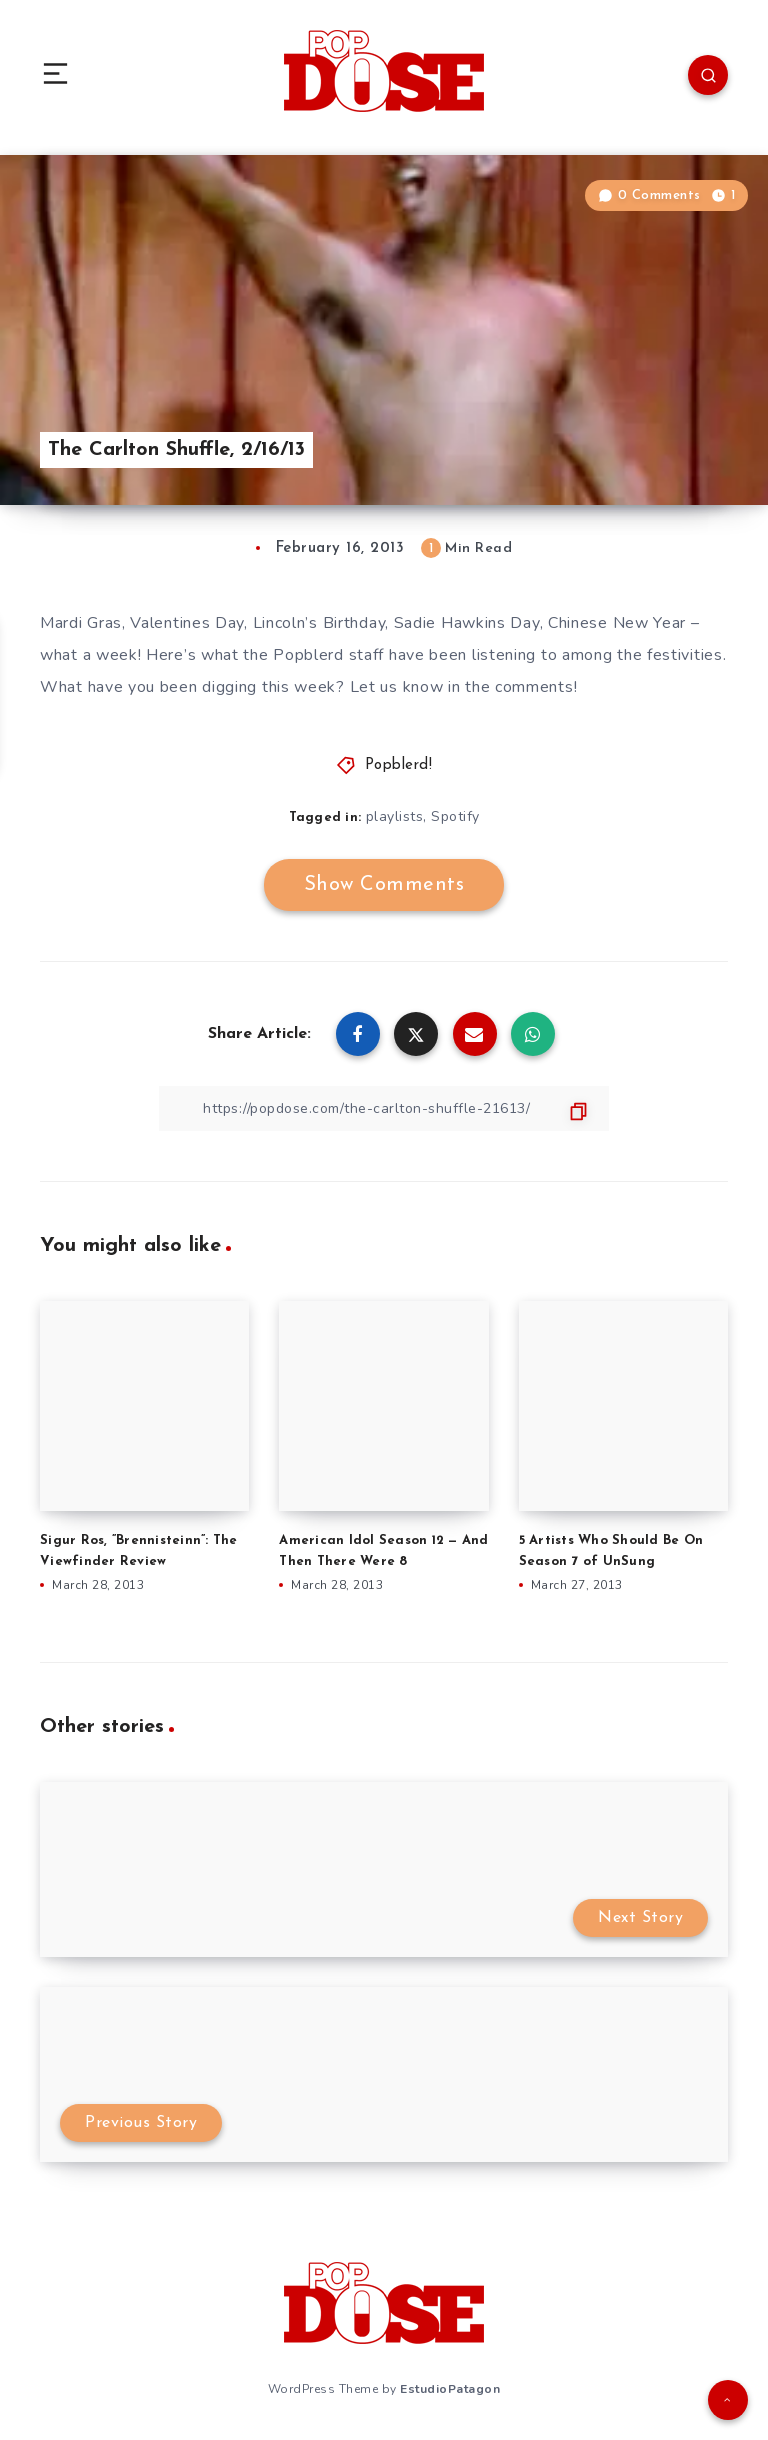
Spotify (455, 816)
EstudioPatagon (450, 2389)
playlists (395, 816)
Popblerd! (399, 765)
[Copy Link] (384, 1108)
